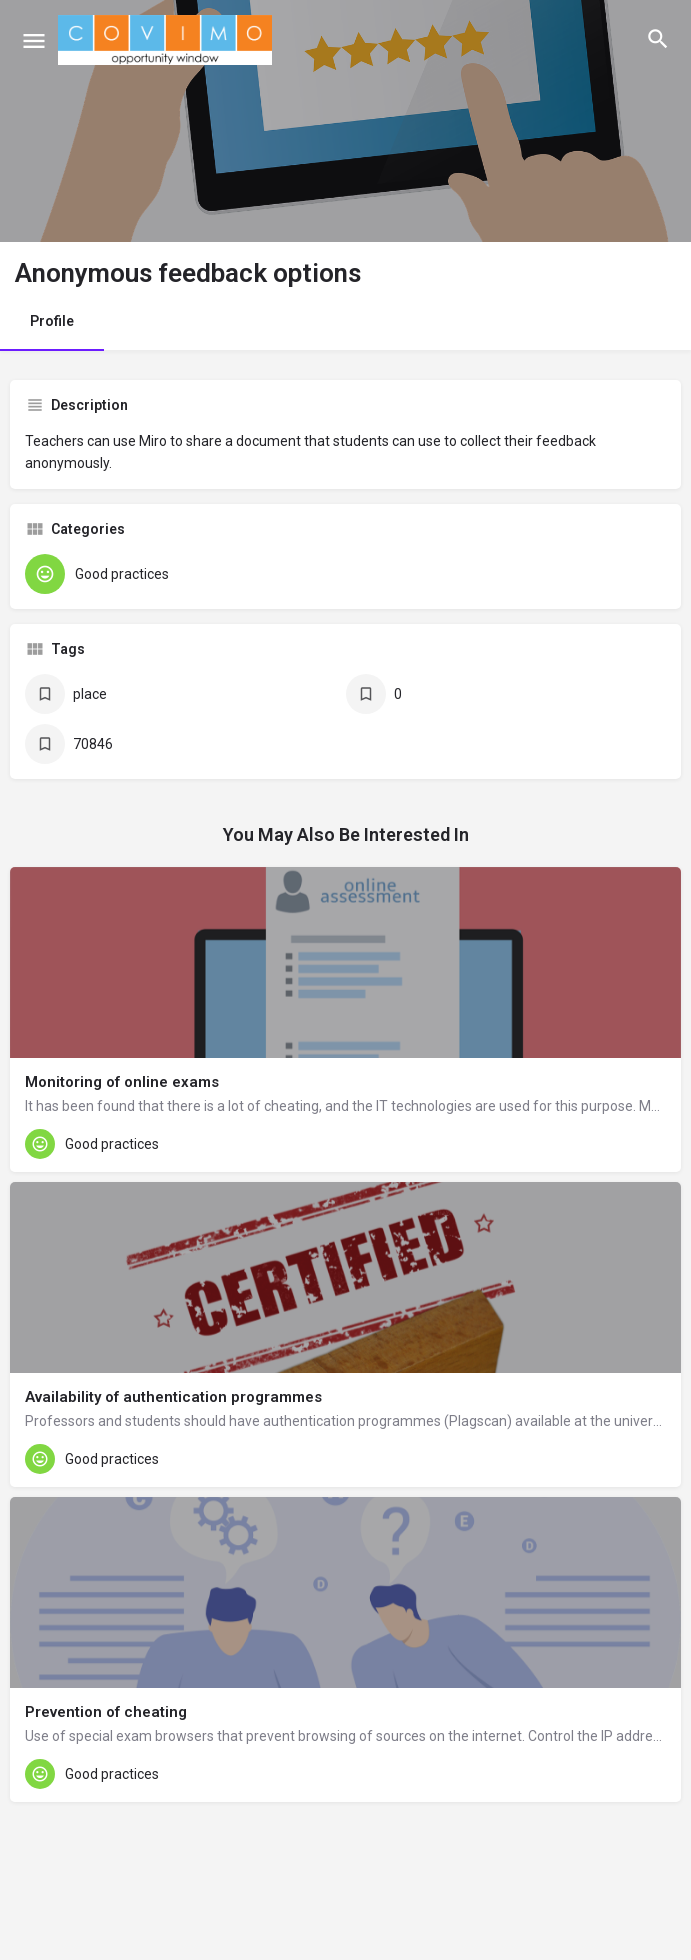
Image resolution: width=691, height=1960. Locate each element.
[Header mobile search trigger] (658, 39)
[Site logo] (167, 40)
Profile (52, 321)
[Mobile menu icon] (34, 40)
